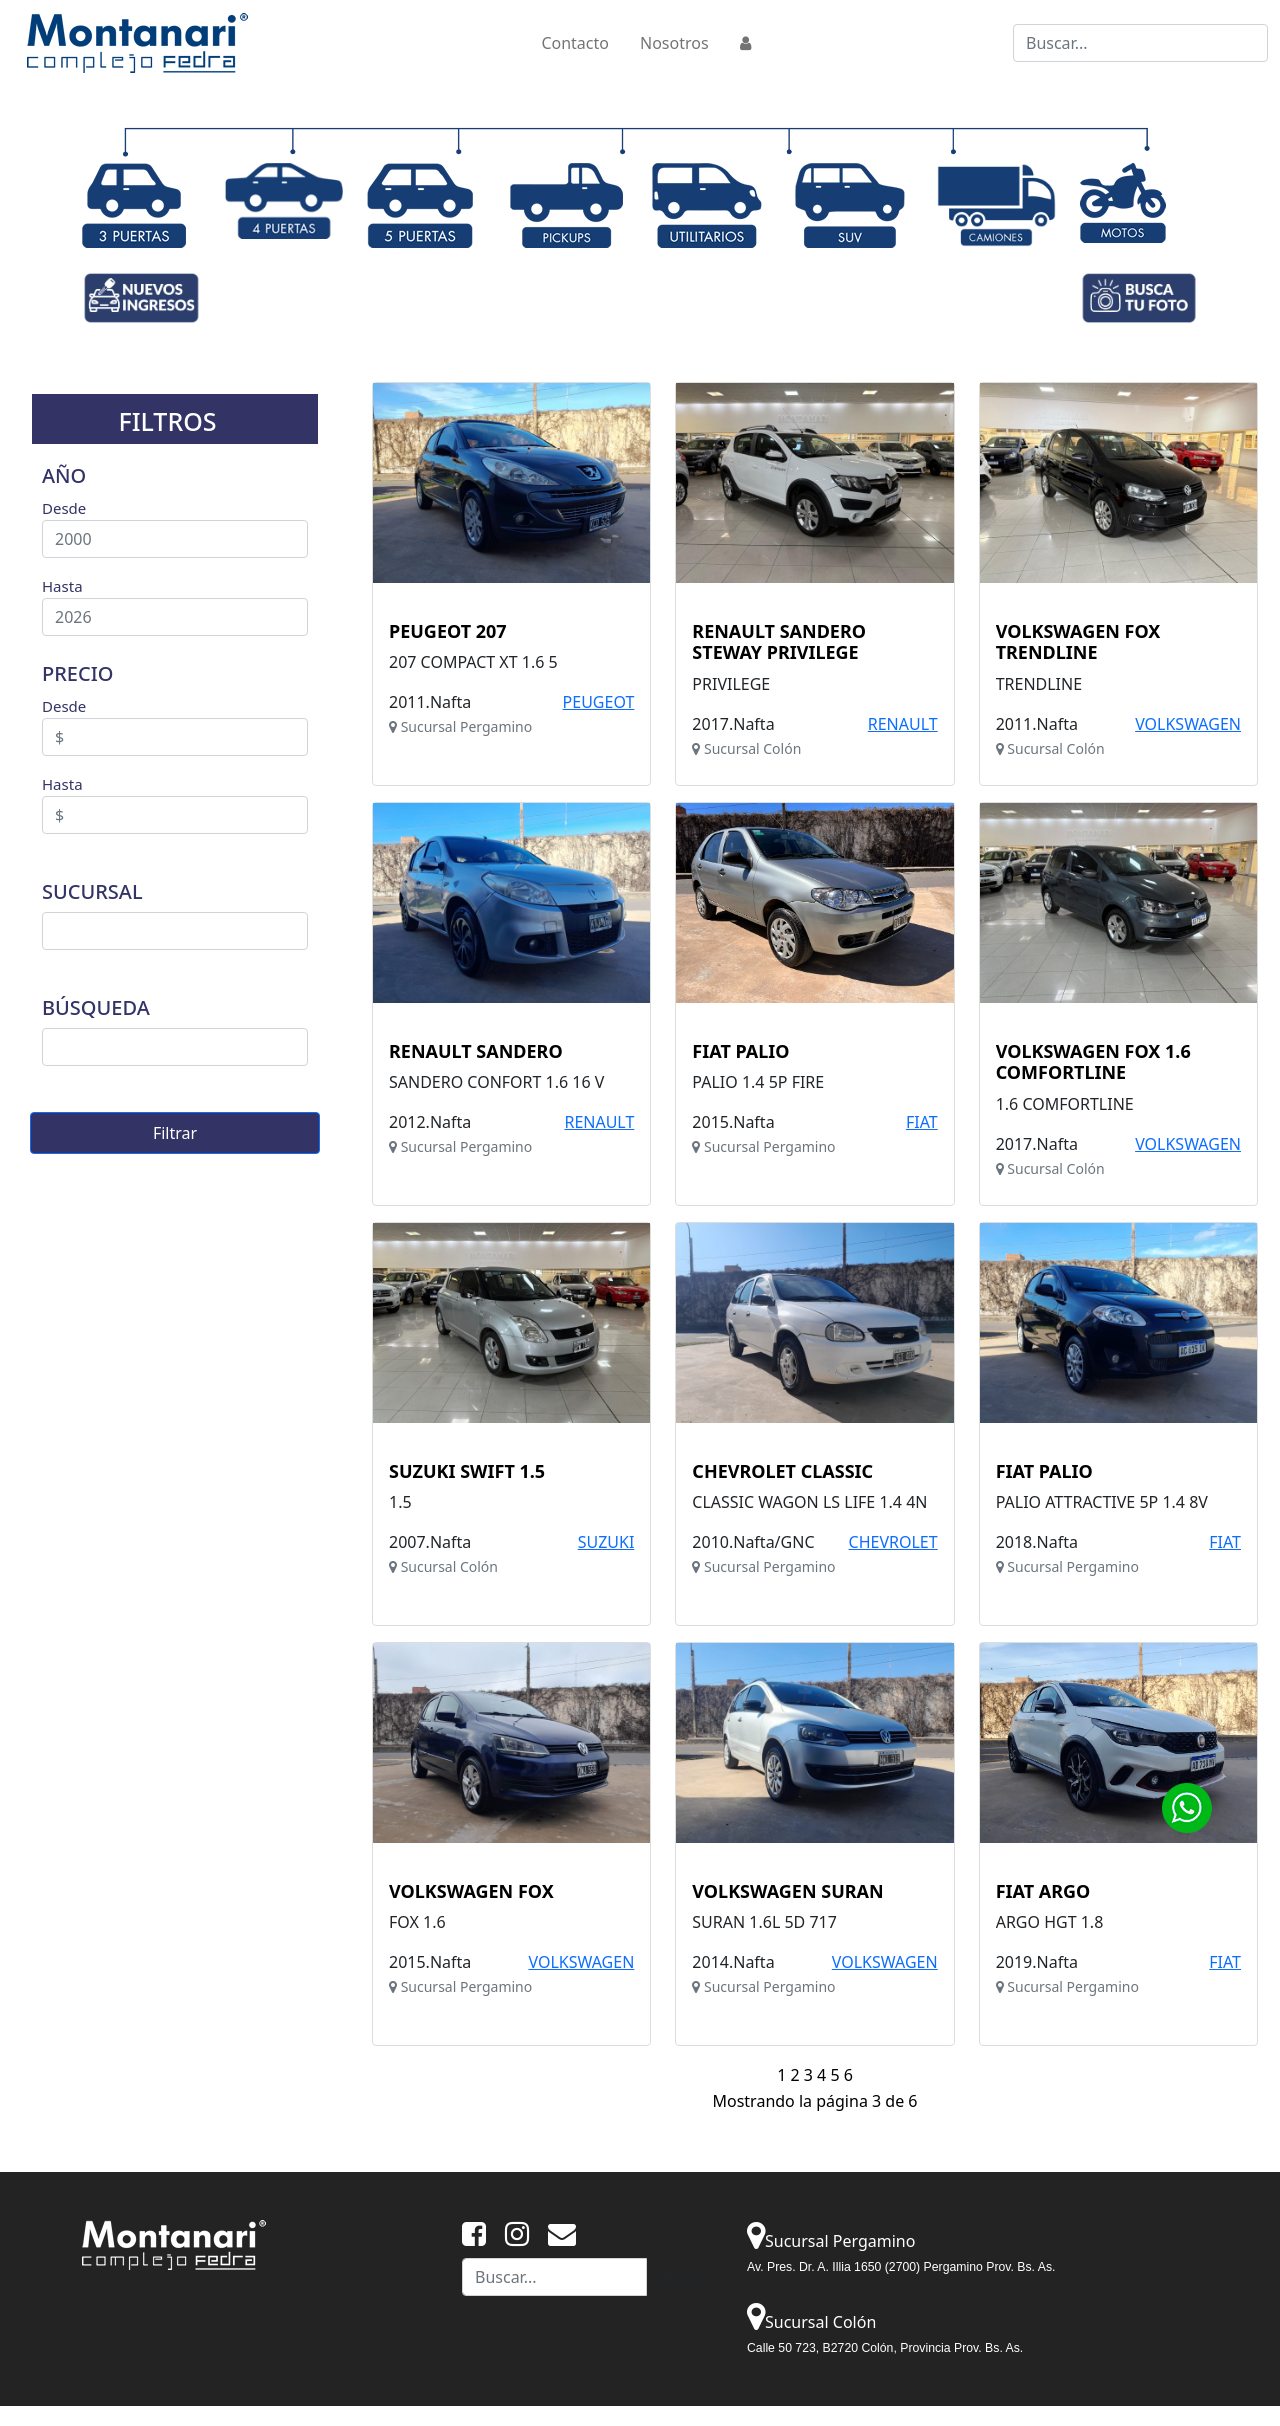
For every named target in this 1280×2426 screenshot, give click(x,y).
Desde (64, 508)
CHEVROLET (893, 1542)
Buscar (684, 2277)
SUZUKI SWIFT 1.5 (467, 1472)
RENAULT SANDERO (476, 1052)
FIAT (922, 1122)
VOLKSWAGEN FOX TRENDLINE (1078, 642)
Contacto (575, 43)
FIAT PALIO (740, 1052)
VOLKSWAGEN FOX (471, 1892)
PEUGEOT (599, 702)
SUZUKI (606, 1542)
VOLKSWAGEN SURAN (787, 1892)
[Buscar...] (1140, 43)
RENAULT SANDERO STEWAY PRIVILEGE (779, 642)
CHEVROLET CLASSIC (782, 1472)
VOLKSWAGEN (1188, 724)
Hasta (62, 586)
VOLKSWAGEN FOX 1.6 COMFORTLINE (1093, 1062)
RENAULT (903, 724)
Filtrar (175, 1133)
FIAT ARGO (1043, 1892)
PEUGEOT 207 (448, 632)
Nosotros (674, 43)
